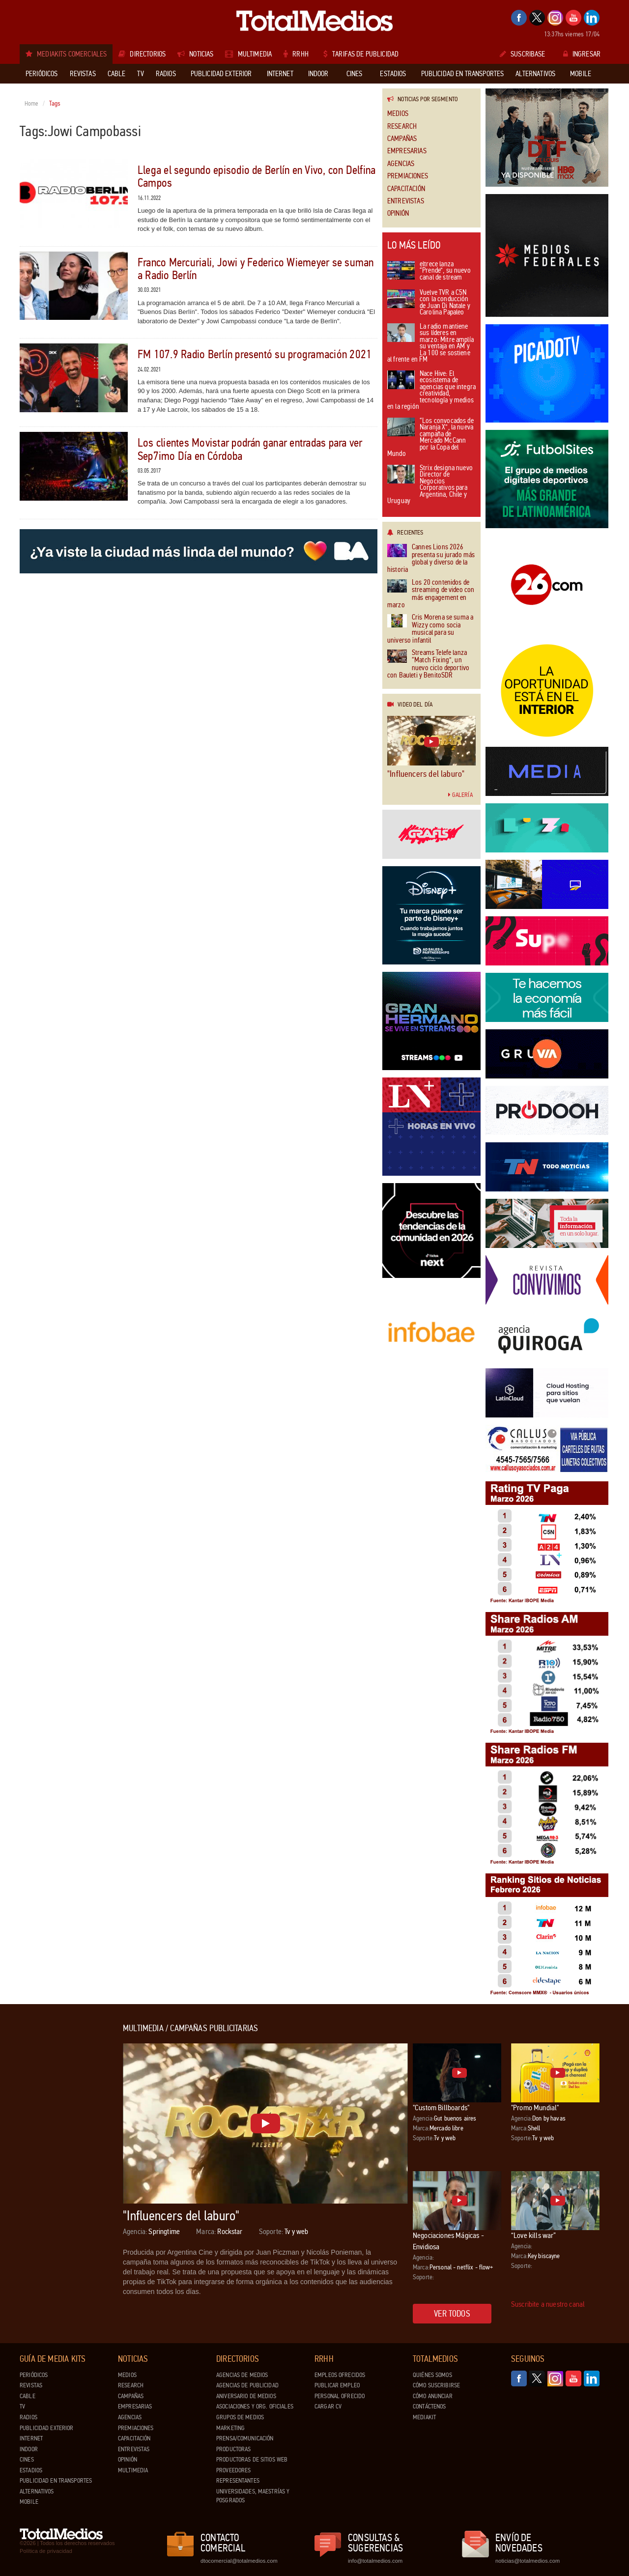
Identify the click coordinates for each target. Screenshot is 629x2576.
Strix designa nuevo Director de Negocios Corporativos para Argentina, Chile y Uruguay (430, 485)
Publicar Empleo (337, 2385)
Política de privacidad (46, 2551)
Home (32, 104)
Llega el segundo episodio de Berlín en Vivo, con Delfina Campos (256, 176)
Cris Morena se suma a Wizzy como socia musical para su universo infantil (430, 629)
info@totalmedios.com (375, 2561)
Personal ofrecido (339, 2396)
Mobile (29, 2502)
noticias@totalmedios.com (527, 2561)
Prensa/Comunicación (244, 2438)
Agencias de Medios (242, 2375)
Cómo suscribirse (436, 2385)
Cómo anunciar (433, 2396)
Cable (27, 2396)
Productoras (233, 2449)
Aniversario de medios (246, 2396)
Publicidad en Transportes (56, 2481)
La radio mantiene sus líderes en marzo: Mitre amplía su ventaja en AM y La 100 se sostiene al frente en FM (430, 343)
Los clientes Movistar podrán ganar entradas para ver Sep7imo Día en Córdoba (250, 449)
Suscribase (522, 54)
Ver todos (452, 2313)
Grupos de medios (240, 2417)
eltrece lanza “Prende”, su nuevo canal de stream (429, 271)
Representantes (237, 2481)
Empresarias (407, 151)
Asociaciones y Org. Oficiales (254, 2406)
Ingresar (581, 54)
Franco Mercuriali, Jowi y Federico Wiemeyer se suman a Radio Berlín (255, 269)
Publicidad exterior (46, 2428)
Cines (27, 2459)
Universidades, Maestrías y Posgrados (252, 2496)
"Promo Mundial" (535, 2107)
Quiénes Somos (432, 2375)
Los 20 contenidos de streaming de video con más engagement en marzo (430, 594)
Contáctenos (429, 2406)
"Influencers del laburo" (425, 773)
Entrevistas (405, 201)
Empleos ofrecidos (339, 2375)
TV (22, 2406)
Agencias (400, 164)
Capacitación (406, 189)
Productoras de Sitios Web (251, 2459)
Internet (31, 2438)
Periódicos (34, 2375)
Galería (460, 795)
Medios (397, 113)
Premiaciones (407, 176)
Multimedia (133, 2470)
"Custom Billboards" (441, 2107)
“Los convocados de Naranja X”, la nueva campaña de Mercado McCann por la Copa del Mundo (430, 438)
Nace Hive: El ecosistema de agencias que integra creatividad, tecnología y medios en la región (431, 390)
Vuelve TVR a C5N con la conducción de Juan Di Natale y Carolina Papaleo (428, 303)
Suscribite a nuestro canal (548, 2304)
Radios (28, 2417)
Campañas (402, 138)
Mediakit (424, 2417)
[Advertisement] (59, 2171)
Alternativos (37, 2491)
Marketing (230, 2428)
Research (402, 126)
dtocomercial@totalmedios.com (237, 2561)
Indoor (29, 2449)
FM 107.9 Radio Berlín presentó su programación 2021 (255, 354)
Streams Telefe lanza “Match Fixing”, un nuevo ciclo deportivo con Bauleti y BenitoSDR (428, 664)
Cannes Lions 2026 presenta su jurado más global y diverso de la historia (431, 558)
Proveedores (233, 2470)
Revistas (31, 2385)
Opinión (398, 213)
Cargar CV (328, 2406)
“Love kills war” (533, 2235)
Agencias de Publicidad (247, 2385)
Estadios (31, 2470)
